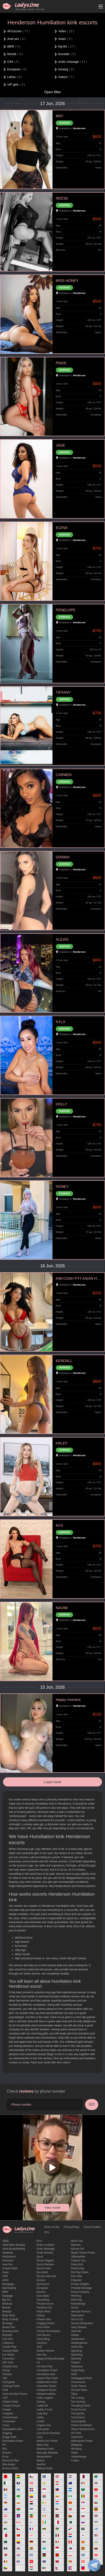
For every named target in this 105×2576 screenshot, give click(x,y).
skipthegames (79, 2342)
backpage (8, 2284)
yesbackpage (79, 2456)
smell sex (77, 2346)
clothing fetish (11, 2386)
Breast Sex (8, 2327)
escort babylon (45, 2264)
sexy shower (78, 2327)
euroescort (43, 2284)
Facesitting (43, 2299)
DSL (4, 2448)
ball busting (9, 2288)
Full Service (43, 2335)
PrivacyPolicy (71, 2227)
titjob (74, 2393)
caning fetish (10, 2350)
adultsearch (9, 2256)
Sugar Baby (78, 2370)
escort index (44, 2268)
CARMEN (64, 775)
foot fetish (43, 2327)
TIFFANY (63, 692)
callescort (8, 2342)
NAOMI (62, 1608)
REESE (62, 198)
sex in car (77, 2319)
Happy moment (68, 1700)
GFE (39, 2346)
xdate (74, 2452)
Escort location (92, 2227)
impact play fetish (47, 2378)
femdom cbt (44, 2307)
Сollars (75, 2460)
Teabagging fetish (81, 2378)
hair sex (42, 2354)
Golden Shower (46, 2350)
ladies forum (44, 2409)
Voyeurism (77, 2437)
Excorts (41, 2291)
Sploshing (76, 2354)
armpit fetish (10, 2268)
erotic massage (46, 2248)
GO (92, 2104)
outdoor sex (78, 2260)
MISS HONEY (67, 281)
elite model (8, 2464)
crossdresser (10, 2417)
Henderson (79, 128)
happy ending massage (50, 2358)
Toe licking (77, 2397)
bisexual (7, 2303)
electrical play (10, 2460)
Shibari (75, 2335)
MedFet (41, 2464)
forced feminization (48, 2331)
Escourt (41, 2280)
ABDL (5, 2240)
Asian (5, 2272)
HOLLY (61, 1104)
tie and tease (79, 2389)
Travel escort (78, 2409)
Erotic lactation (46, 2244)
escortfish (42, 2272)
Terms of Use (51, 2227)
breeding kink (10, 2331)
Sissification (78, 2338)
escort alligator (45, 2260)
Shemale (76, 2331)
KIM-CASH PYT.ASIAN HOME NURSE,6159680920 (78, 1278)
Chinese (7, 2374)
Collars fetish (10, 2401)
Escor (40, 2256)
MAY (59, 116)
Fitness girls (44, 2319)
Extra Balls (43, 2295)
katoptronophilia (46, 2393)
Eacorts (6, 2452)
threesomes (78, 2382)
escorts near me (46, 2276)
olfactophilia (78, 2256)
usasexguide (78, 2421)
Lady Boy (42, 2413)
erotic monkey (45, 2252)
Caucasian (8, 2358)
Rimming (76, 2295)
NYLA (60, 1022)
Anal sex (7, 2264)
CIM (4, 2378)
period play (77, 2268)
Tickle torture (78, 2386)
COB (5, 2389)
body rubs (8, 2315)
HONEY (62, 1187)
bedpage (7, 2295)
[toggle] (94, 2565)
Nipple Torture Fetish (83, 2252)
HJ (38, 2362)
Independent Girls (47, 2382)
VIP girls (76, 2433)
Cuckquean (9, 2421)
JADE (60, 445)
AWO (5, 2280)
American (7, 2260)
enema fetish (10, 2468)
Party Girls (77, 2264)
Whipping (76, 2444)
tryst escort (78, 2417)
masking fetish (45, 2448)
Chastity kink (10, 2366)
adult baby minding (13, 2244)
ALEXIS (62, 939)
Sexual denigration (82, 2323)
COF (5, 2397)
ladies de (42, 2405)
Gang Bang (43, 2338)
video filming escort (83, 2429)
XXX (46, 2232)
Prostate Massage (81, 2288)
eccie (5, 2456)
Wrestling (76, 2448)
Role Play (76, 2299)
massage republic (47, 2452)
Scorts (74, 2307)
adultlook (7, 2252)
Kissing (41, 2401)
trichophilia (77, 2413)
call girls (7, 2338)
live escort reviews (48, 2433)
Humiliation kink (46, 2374)
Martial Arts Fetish (47, 2440)
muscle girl (77, 2248)
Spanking (76, 2350)
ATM (5, 2276)
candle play (9, 2346)
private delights (80, 2284)
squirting (76, 2358)
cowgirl (6, 2409)
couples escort (11, 2405)
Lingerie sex (44, 2425)
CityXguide (8, 2382)
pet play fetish (80, 2272)
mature (41, 2460)
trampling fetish (80, 2405)
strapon (75, 2362)
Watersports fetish (82, 2440)
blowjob (6, 2311)
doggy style (9, 2437)
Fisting (40, 2315)
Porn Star (76, 2276)
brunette (7, 2335)
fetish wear (44, 2311)
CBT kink (7, 2362)
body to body (10, 2319)
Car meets (8, 2354)
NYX (59, 1526)
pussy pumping (80, 2291)
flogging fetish (45, 2323)
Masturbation (44, 2456)
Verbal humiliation (81, 2425)
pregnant (76, 2280)
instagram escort (46, 2389)
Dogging (7, 2433)
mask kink (43, 2444)
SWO (74, 2374)
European (42, 2288)
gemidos (42, 2342)
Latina (40, 2417)
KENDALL (64, 1361)
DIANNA (62, 857)
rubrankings (78, 2303)
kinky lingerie (45, 2397)
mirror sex (77, 2240)
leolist (40, 2421)
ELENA (62, 528)
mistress (76, 2244)
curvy (5, 2425)
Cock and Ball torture (14, 2393)
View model (52, 2207)
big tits (6, 2299)
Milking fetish (44, 2468)
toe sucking (78, 2401)
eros (39, 2240)
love (39, 2437)
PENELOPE (65, 610)
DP (4, 2444)
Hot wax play (44, 2366)
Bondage (7, 2323)
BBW (5, 2291)
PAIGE (61, 363)
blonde (6, 2307)
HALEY (62, 1443)
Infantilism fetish (46, 2386)
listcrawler (43, 2429)
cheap (6, 2370)
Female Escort (45, 2303)
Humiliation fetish (47, 2370)
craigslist (7, 2413)
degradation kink (12, 2429)
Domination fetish (12, 2440)
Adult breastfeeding (13, 2248)
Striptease (77, 2366)
